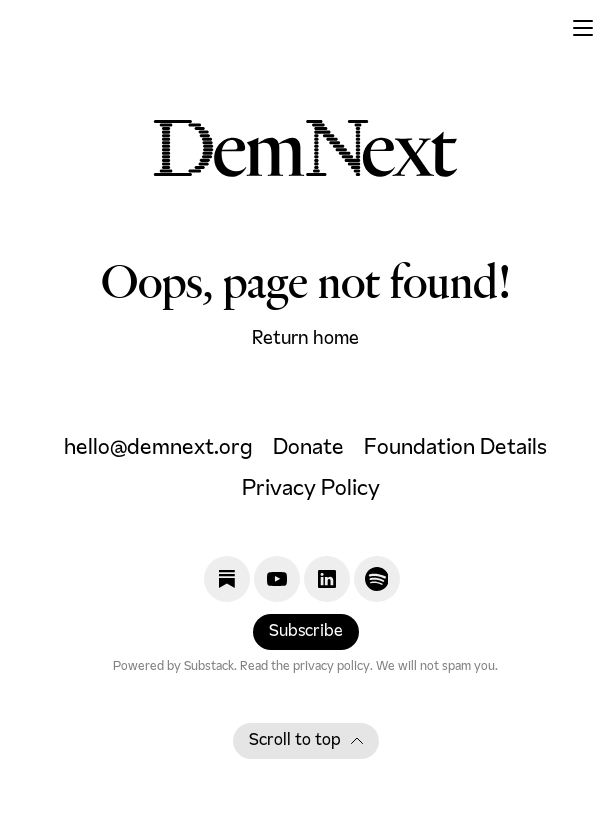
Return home (305, 339)
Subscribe (306, 632)
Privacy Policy (311, 489)
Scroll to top (306, 741)
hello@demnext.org (158, 448)
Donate (308, 448)
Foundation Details (455, 448)
